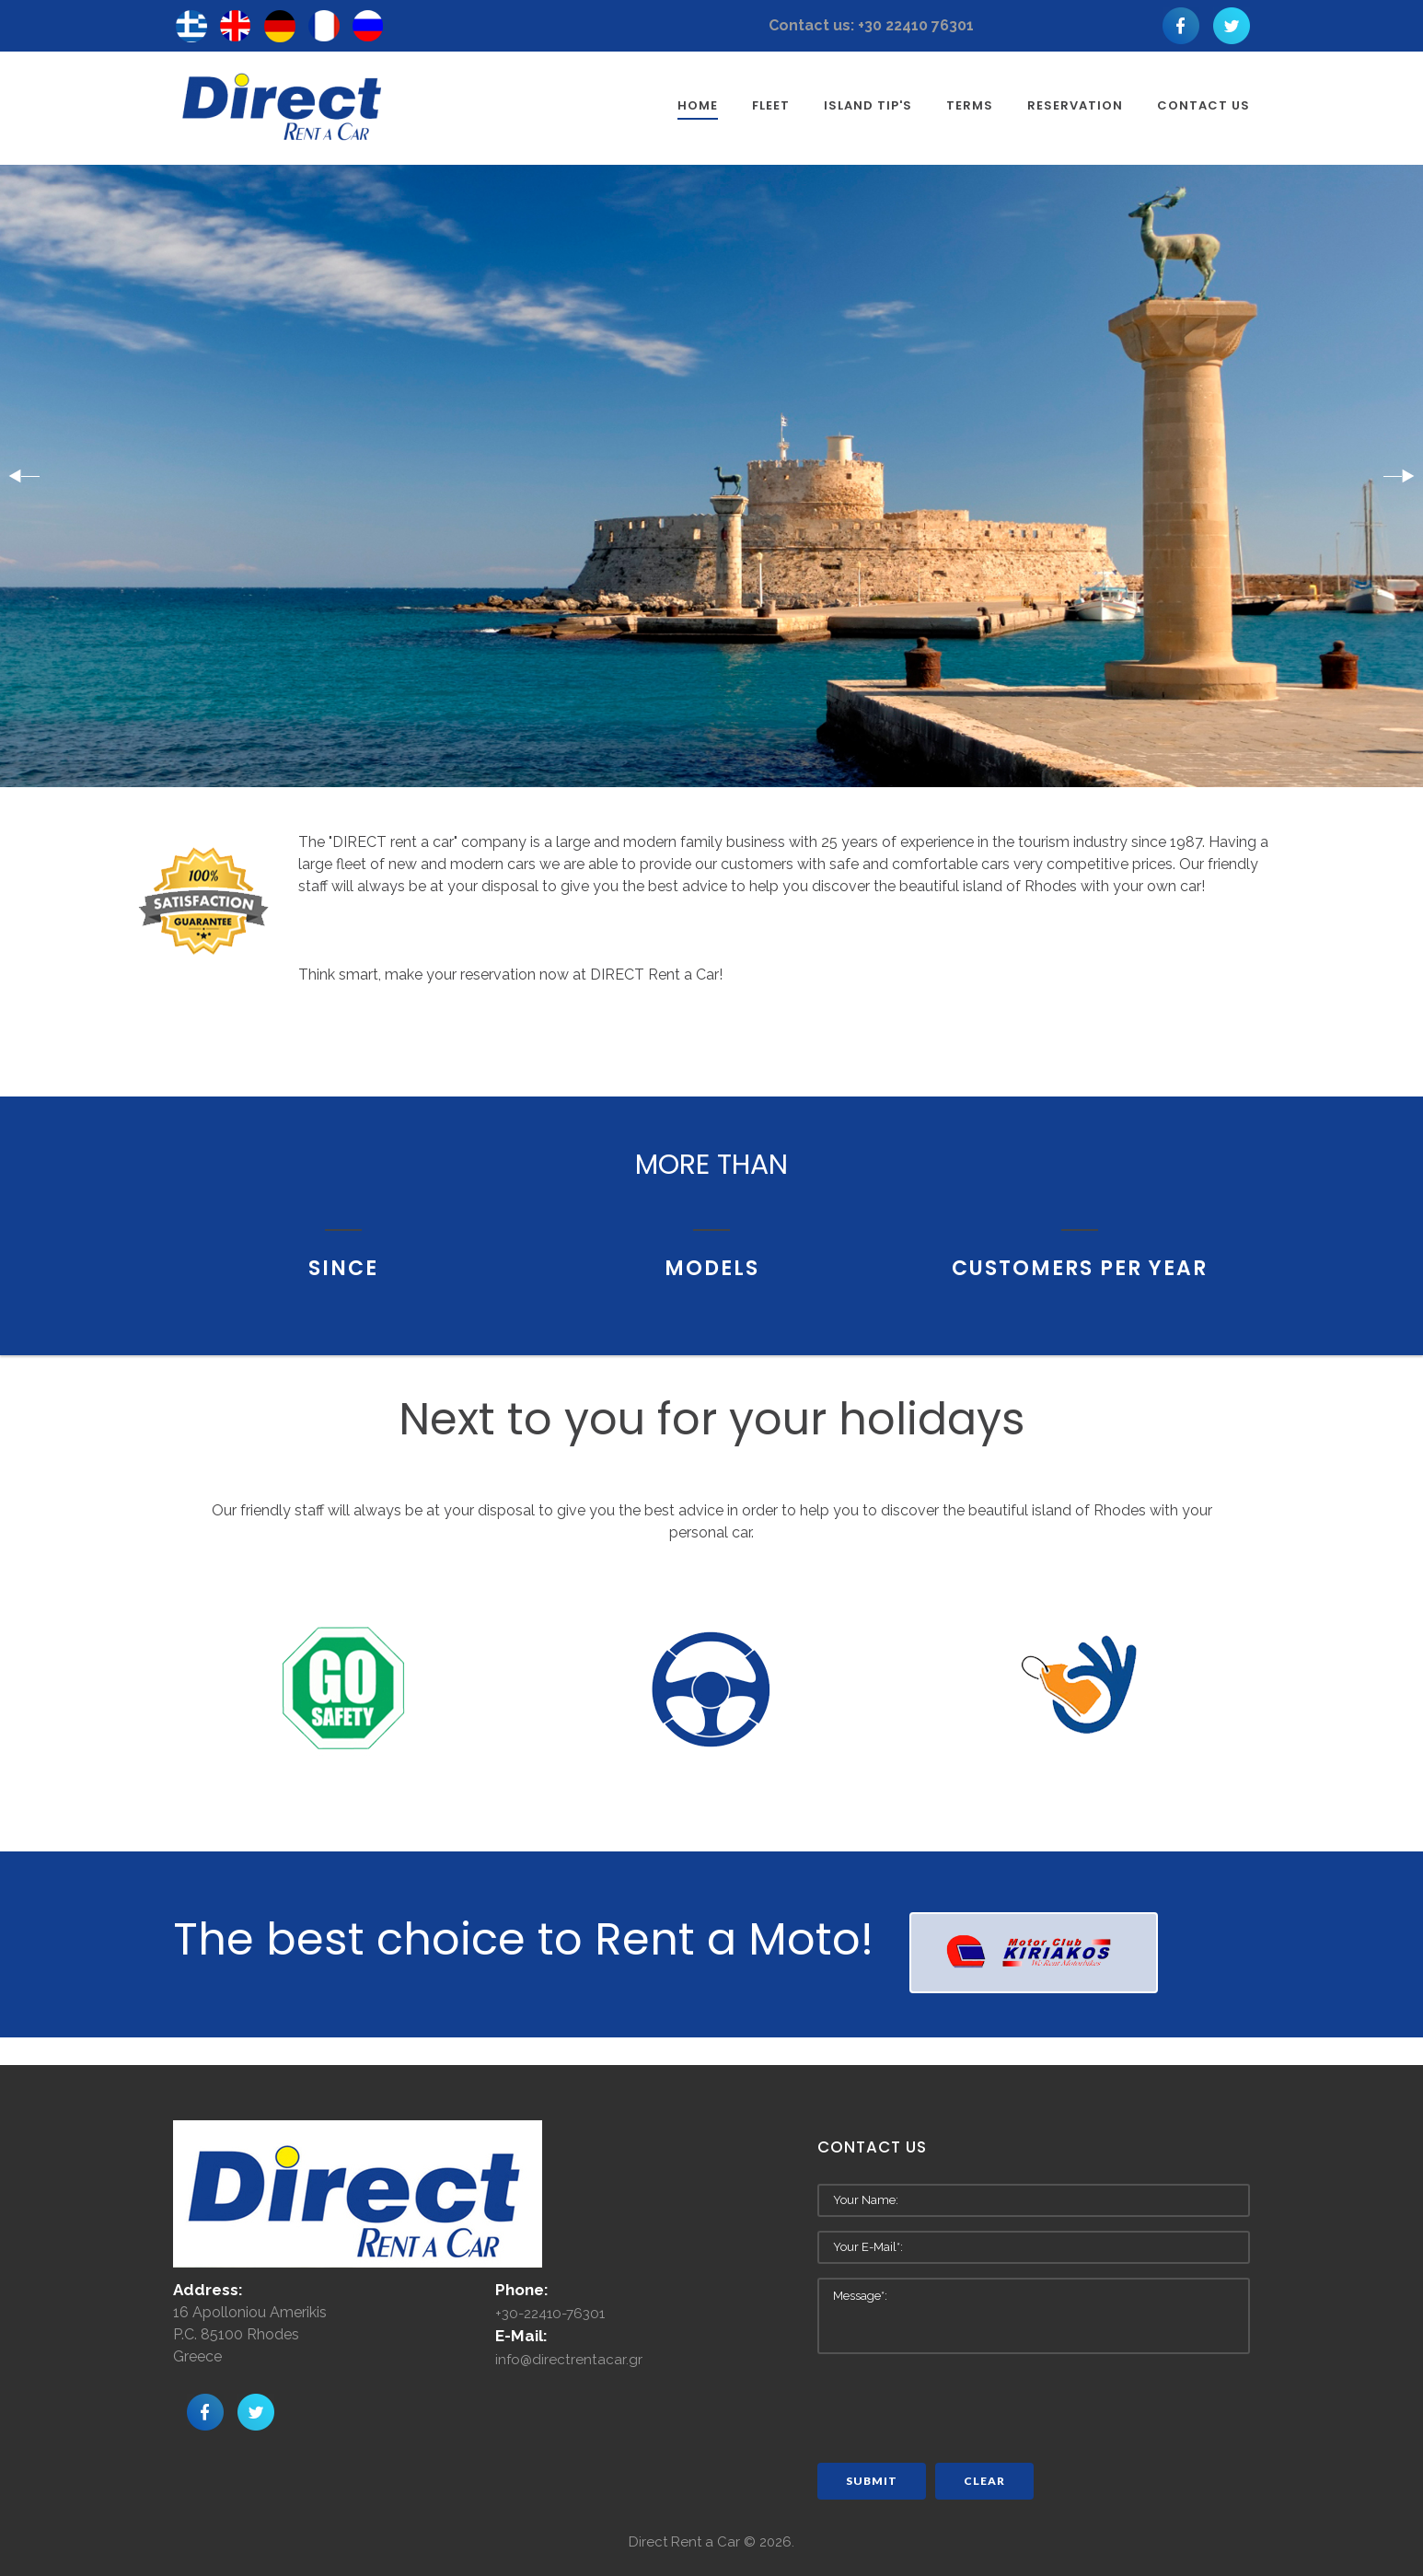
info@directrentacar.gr (569, 2360)
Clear (984, 2481)
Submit (871, 2481)
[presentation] (957, 2404)
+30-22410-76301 (554, 2314)
